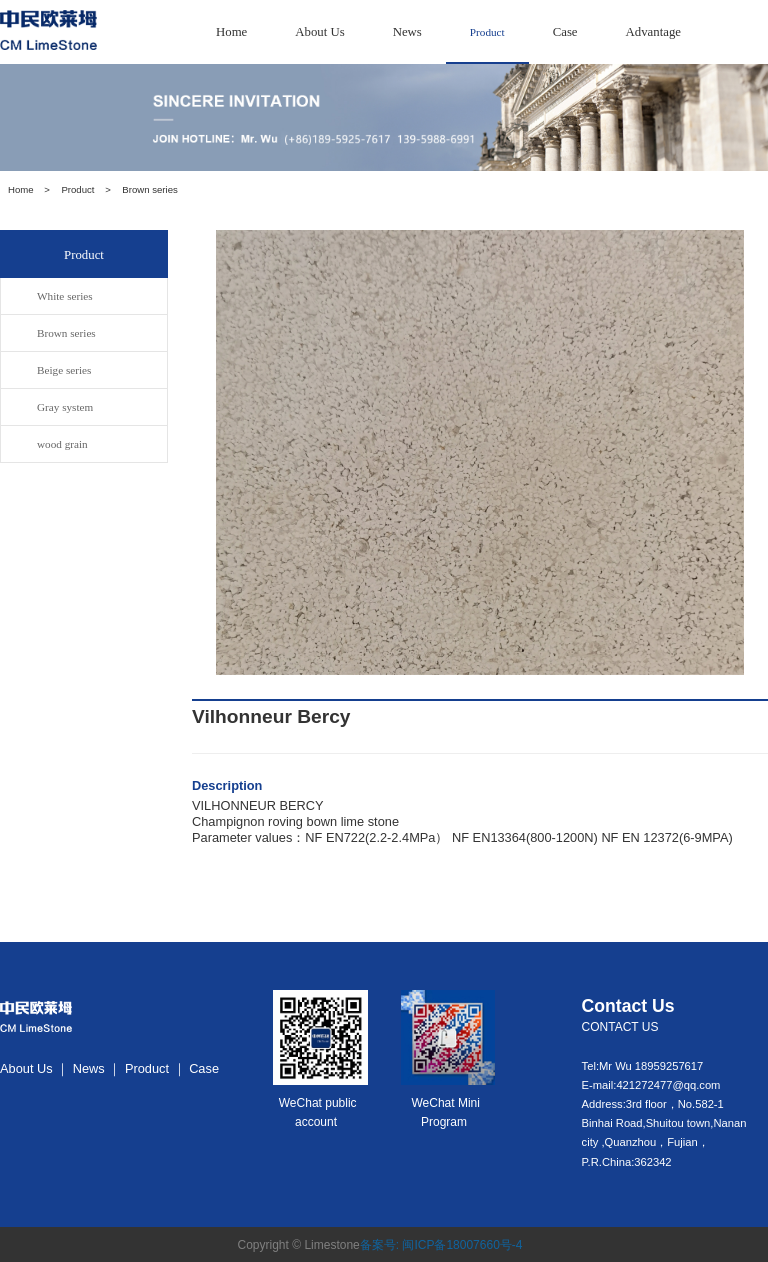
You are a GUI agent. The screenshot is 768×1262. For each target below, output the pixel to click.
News (407, 32)
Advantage (653, 32)
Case (565, 32)
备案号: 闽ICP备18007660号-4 (441, 1245)
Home (231, 32)
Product (487, 32)
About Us (319, 32)
